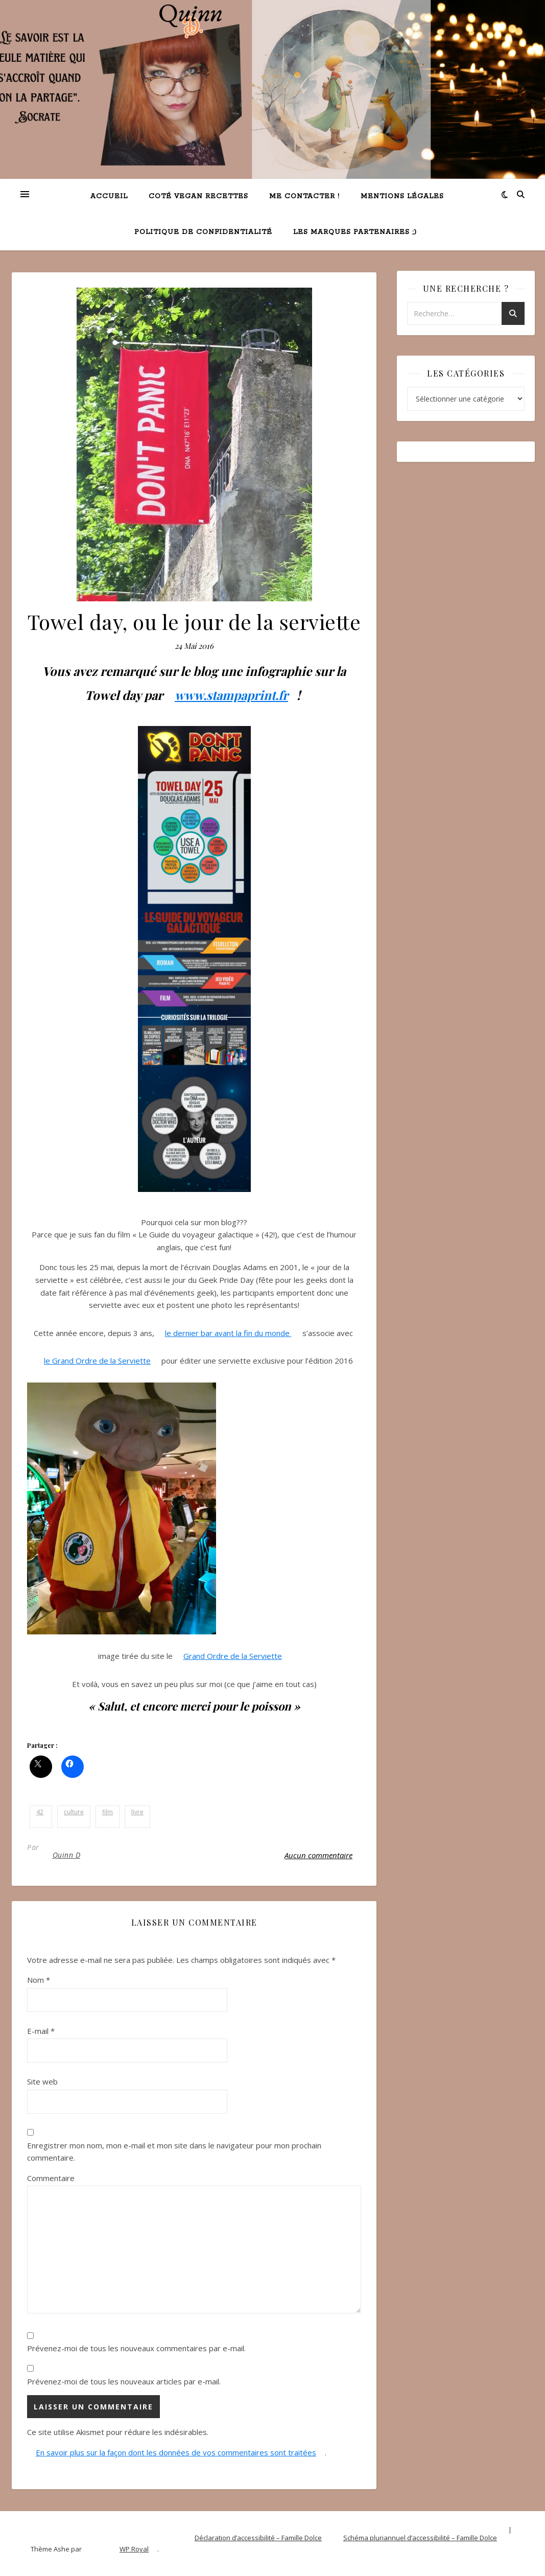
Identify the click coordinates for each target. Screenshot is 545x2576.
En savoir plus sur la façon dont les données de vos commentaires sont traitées (176, 2452)
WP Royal (134, 2549)
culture (74, 1812)
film (107, 1812)
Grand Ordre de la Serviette (232, 1656)
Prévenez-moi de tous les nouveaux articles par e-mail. (124, 2381)
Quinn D (67, 1855)
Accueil (109, 196)
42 (39, 1812)
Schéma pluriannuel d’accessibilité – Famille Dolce (420, 2537)
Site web (42, 2081)
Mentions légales (402, 196)
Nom (38, 1980)
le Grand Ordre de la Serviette (97, 1360)
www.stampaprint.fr (231, 695)
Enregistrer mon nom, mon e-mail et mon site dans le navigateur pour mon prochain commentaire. (174, 2151)
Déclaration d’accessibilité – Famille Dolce (258, 2537)
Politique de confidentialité (203, 232)
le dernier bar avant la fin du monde (228, 1333)
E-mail (41, 2031)
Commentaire (51, 2178)
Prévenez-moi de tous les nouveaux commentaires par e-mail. (136, 2348)
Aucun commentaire (318, 1855)
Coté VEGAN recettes (198, 196)
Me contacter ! (304, 196)
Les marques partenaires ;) (355, 232)
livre (137, 1812)
